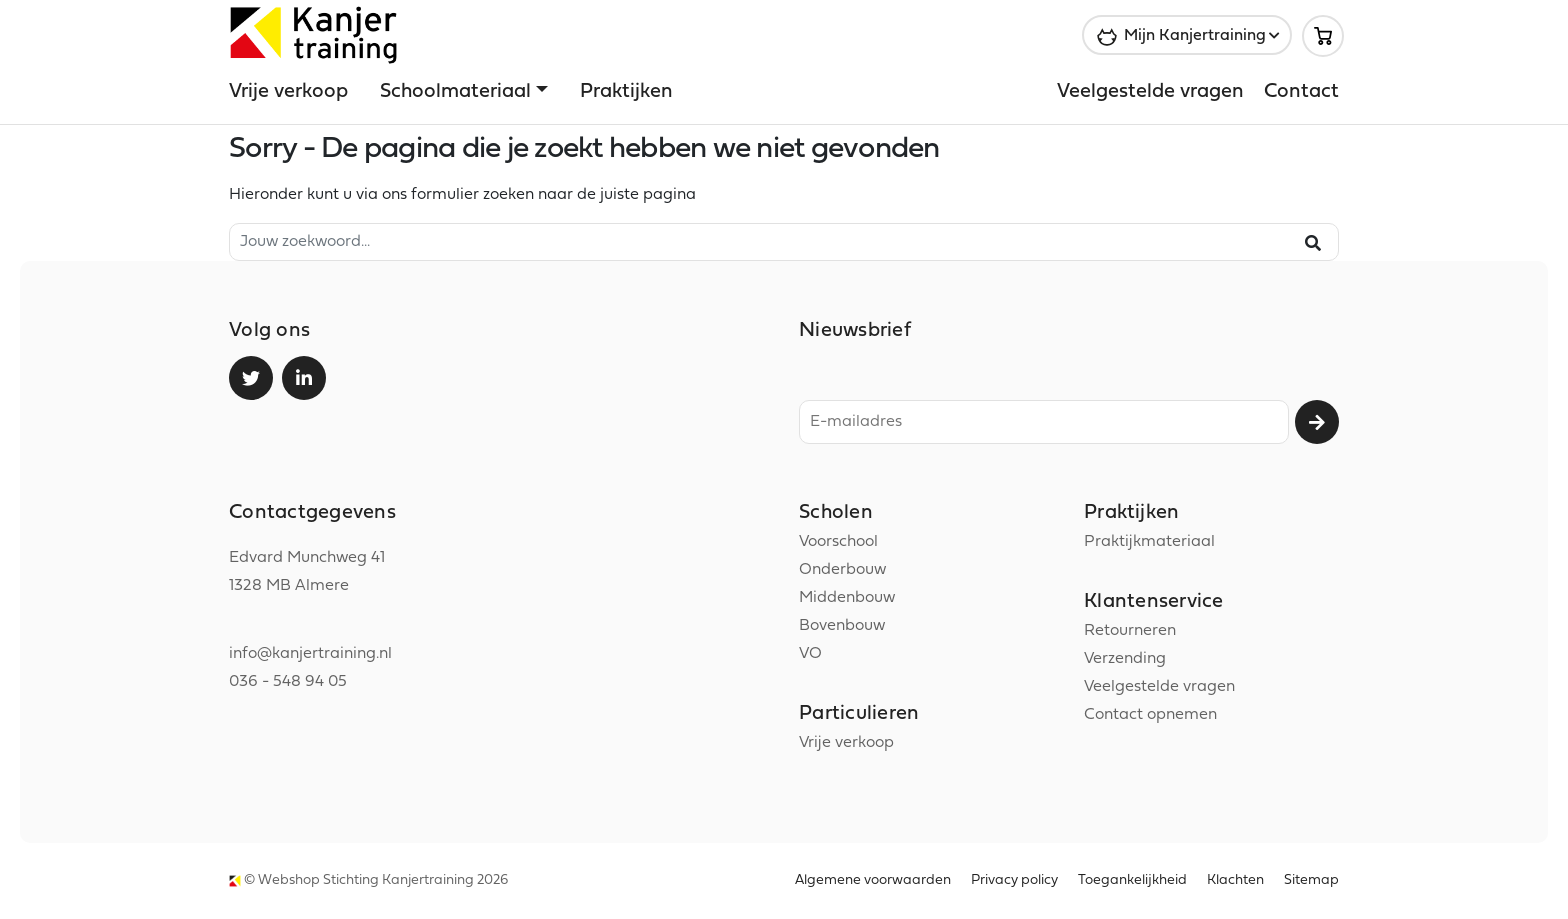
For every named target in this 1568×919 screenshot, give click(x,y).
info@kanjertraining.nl (310, 654)
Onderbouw (842, 570)
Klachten (1235, 880)
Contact (1301, 92)
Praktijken (626, 92)
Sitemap (1311, 880)
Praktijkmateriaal (1149, 542)
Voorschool (838, 542)
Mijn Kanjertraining (1195, 36)
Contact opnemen (1150, 715)
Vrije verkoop (288, 92)
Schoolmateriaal (455, 92)
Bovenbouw (842, 626)
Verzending (1125, 659)
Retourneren (1130, 631)
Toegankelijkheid (1132, 880)
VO (810, 654)
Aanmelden (1317, 422)
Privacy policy (1014, 880)
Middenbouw (847, 598)
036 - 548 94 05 (288, 682)
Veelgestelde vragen (1150, 92)
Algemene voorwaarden (873, 880)
